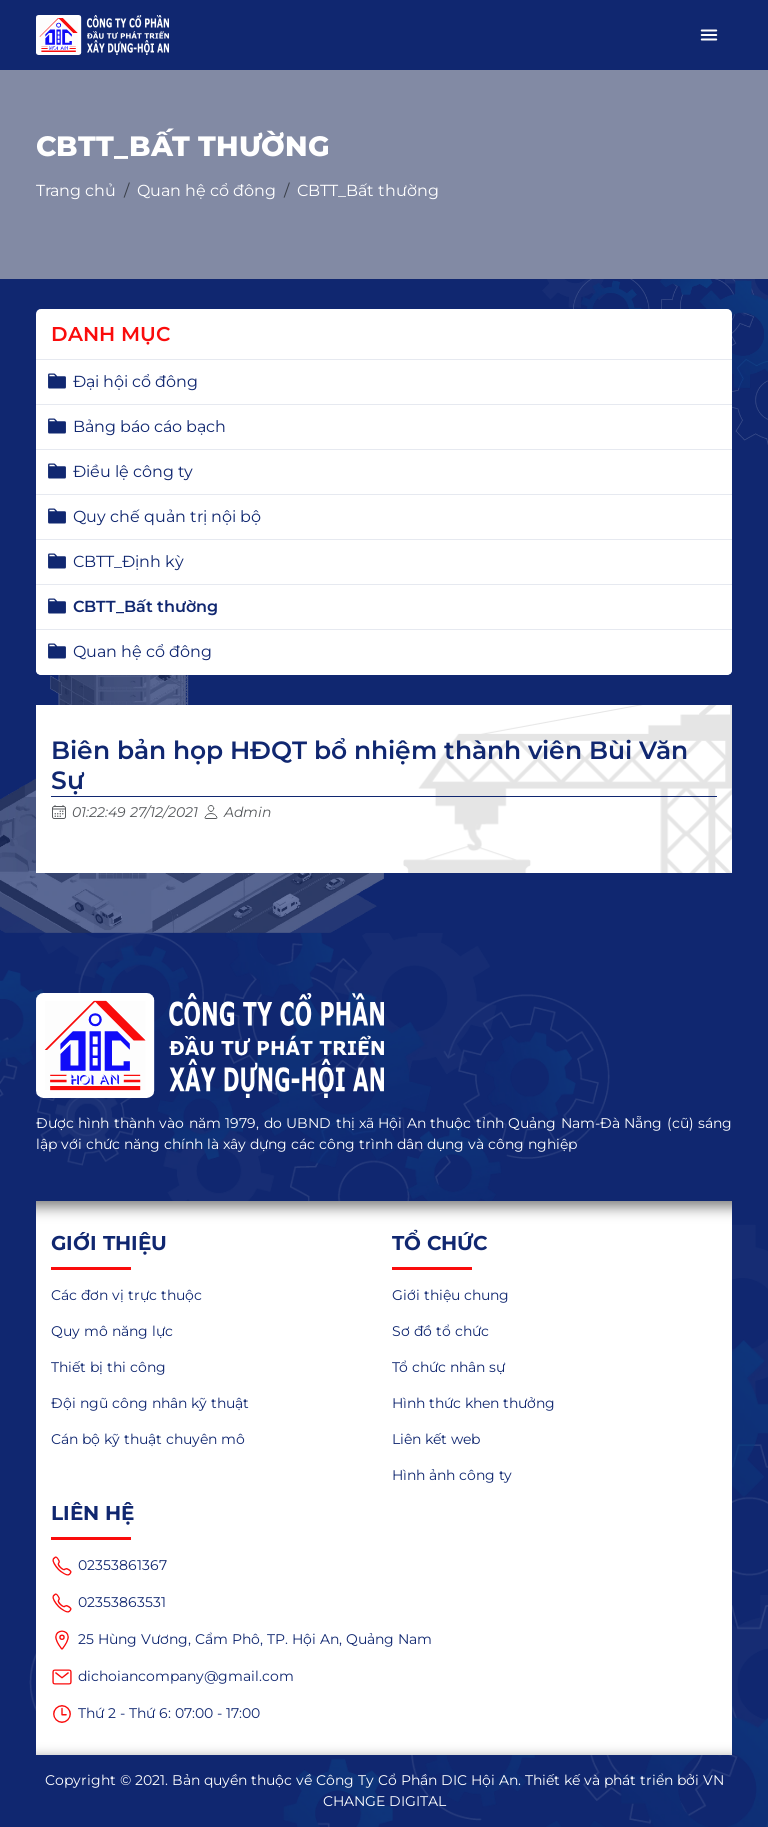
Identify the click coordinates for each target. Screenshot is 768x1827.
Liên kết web (436, 1439)
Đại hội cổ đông (135, 381)
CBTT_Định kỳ (128, 561)
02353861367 (109, 1566)
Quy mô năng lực (112, 1331)
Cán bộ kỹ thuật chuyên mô (148, 1439)
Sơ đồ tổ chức (440, 1331)
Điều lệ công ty (133, 471)
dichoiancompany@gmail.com (172, 1677)
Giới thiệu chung (450, 1295)
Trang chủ (76, 190)
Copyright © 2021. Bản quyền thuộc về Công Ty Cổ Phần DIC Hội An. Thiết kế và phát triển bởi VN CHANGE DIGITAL (384, 1790)
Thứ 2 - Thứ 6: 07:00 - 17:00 (155, 1714)
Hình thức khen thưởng (473, 1403)
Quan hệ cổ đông (206, 190)
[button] (709, 35)
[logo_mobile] (102, 35)
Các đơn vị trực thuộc (126, 1295)
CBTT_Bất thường (368, 190)
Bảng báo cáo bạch (149, 426)
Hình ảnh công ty (452, 1475)
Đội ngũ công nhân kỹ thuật (150, 1403)
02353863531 (108, 1603)
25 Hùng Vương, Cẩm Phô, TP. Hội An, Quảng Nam (241, 1640)
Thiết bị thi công (108, 1367)
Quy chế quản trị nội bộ (167, 516)
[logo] (384, 1045)
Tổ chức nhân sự (448, 1367)
